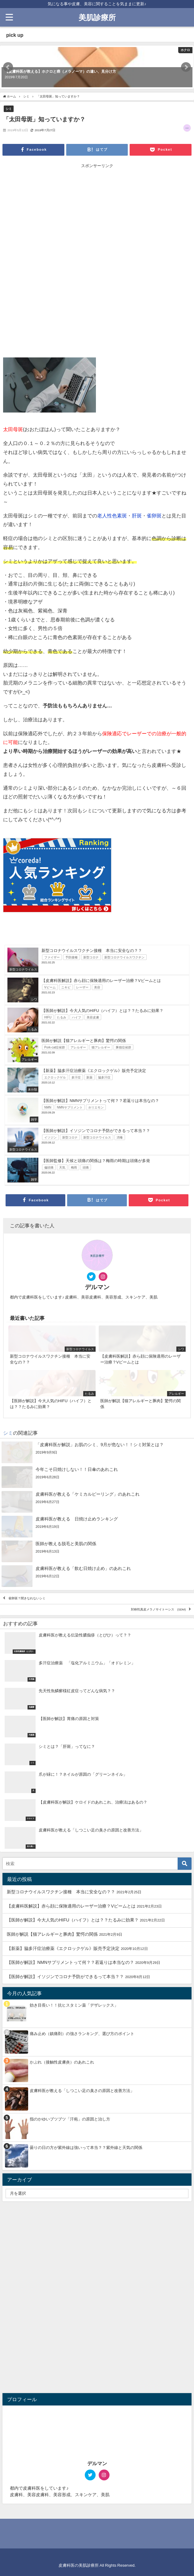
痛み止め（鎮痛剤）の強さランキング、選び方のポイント (82, 2034)
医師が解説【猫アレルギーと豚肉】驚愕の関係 (52, 1934)
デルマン (97, 1287)
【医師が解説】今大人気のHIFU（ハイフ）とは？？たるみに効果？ (73, 1920)
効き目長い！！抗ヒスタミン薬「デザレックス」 (74, 2005)
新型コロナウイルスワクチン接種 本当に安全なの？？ (61, 1892)
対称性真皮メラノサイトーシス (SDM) (158, 1609)
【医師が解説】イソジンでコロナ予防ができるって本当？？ (65, 1976)
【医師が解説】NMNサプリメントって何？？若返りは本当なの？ (70, 1962)
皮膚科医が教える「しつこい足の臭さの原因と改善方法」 (82, 2091)
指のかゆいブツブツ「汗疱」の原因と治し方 (70, 2119)
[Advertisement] (97, 215)
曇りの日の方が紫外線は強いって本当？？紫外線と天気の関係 (86, 2148)
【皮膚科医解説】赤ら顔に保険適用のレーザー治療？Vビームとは (71, 1906)
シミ (9, 108)
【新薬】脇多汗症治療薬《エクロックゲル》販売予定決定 (63, 1948)
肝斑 (137, 515)
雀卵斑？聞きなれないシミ (26, 1598)
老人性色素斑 (112, 515)
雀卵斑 (154, 515)
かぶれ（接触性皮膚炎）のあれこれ (62, 2062)
